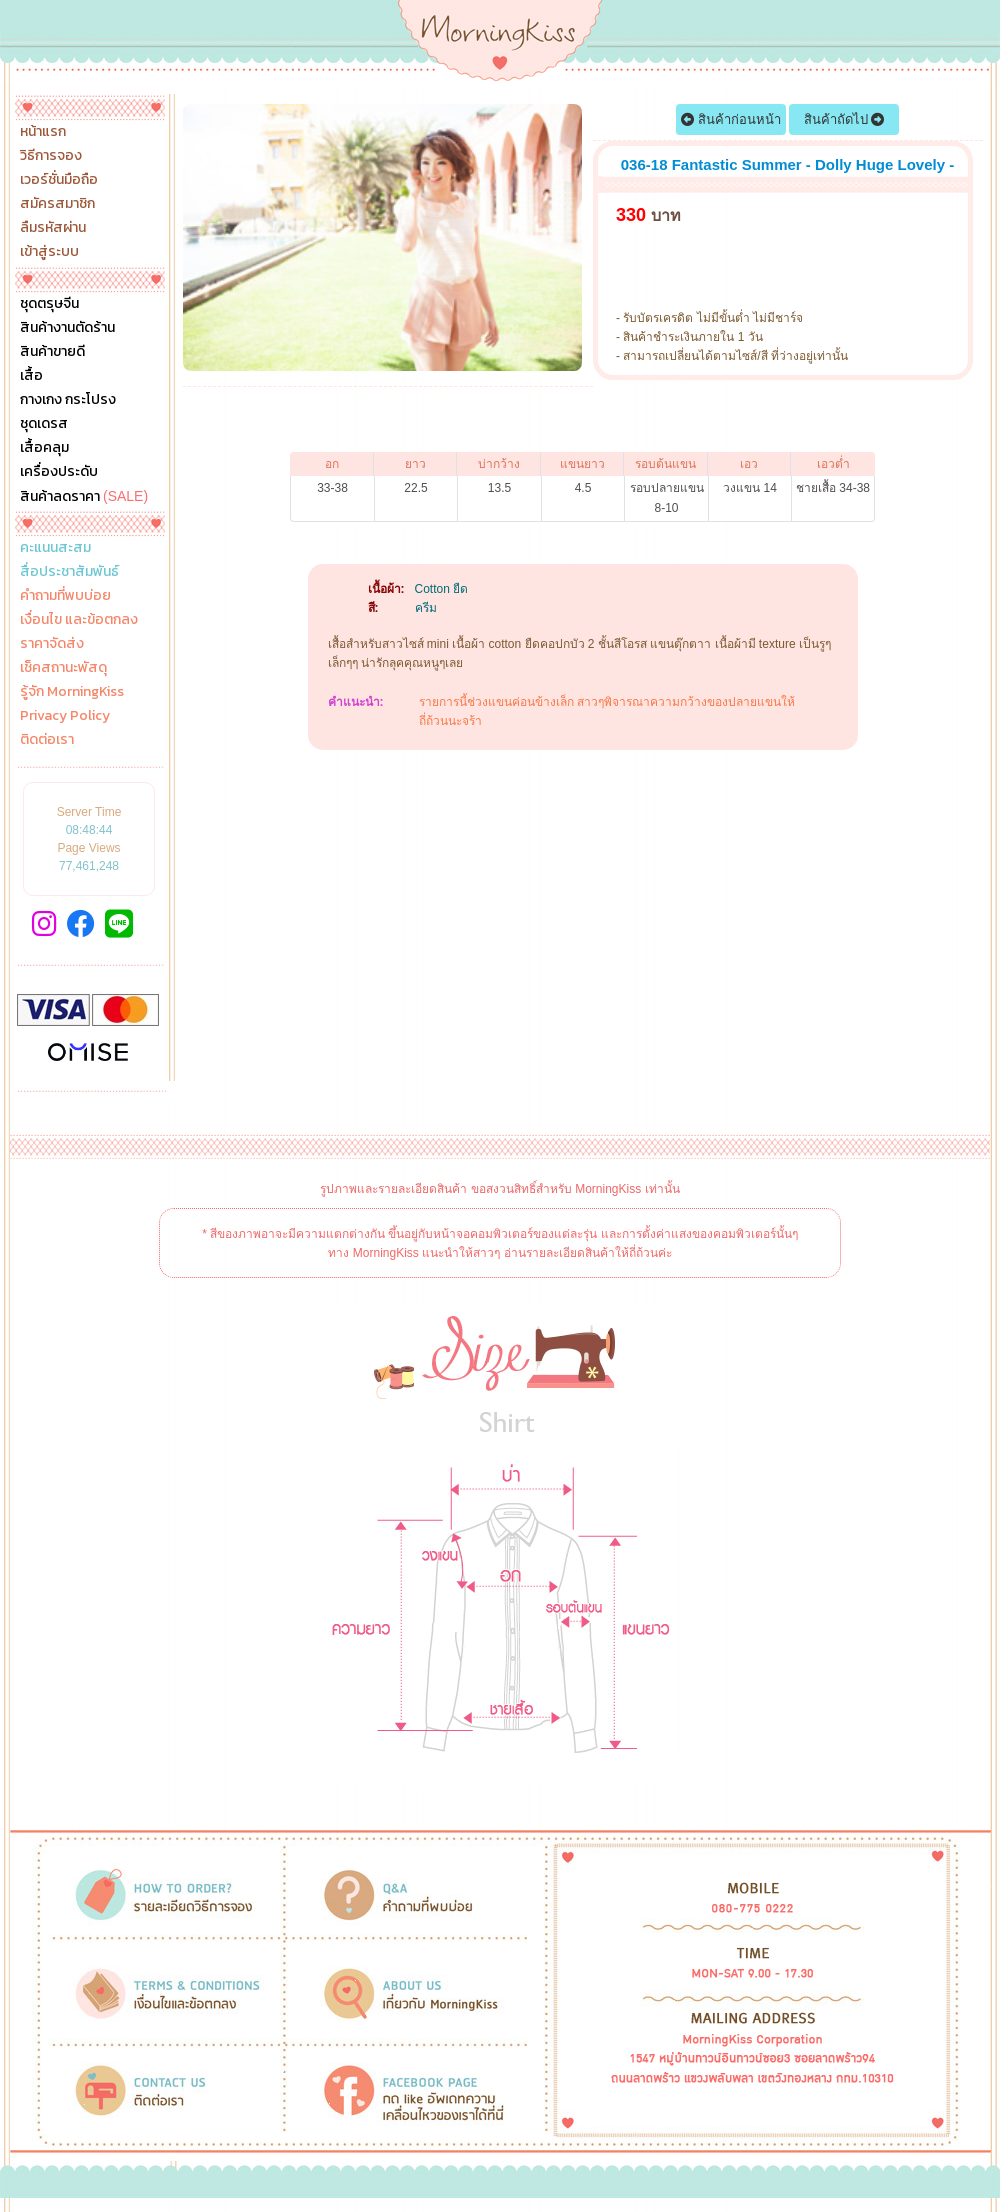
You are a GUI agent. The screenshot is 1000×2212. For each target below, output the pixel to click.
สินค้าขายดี (52, 352)
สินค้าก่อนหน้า (731, 119)
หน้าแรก (43, 132)
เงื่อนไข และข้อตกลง (79, 620)
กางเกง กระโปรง (68, 400)
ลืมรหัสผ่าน (53, 228)
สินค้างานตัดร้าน (67, 328)
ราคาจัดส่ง (52, 644)
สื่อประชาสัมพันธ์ (69, 572)
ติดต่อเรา (47, 740)
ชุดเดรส (44, 424)
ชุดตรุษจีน (49, 304)
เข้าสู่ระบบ (49, 252)
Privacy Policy (65, 716)
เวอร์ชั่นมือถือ (59, 180)
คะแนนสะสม (55, 548)
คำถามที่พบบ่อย (65, 596)
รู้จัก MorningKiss (72, 692)
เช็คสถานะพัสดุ (63, 668)
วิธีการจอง (51, 156)
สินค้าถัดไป (844, 119)
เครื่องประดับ (59, 472)
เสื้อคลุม (44, 448)
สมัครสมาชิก (57, 204)
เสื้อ (31, 376)
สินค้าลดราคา (84, 496)
